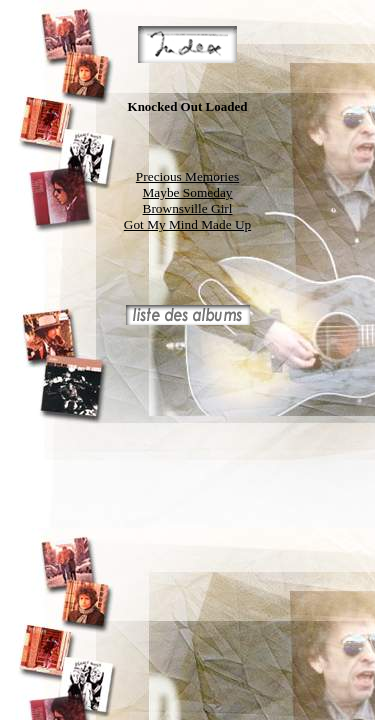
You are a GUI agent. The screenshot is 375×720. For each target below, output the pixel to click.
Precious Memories (187, 176)
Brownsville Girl (188, 208)
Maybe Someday (188, 192)
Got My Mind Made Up (187, 224)
